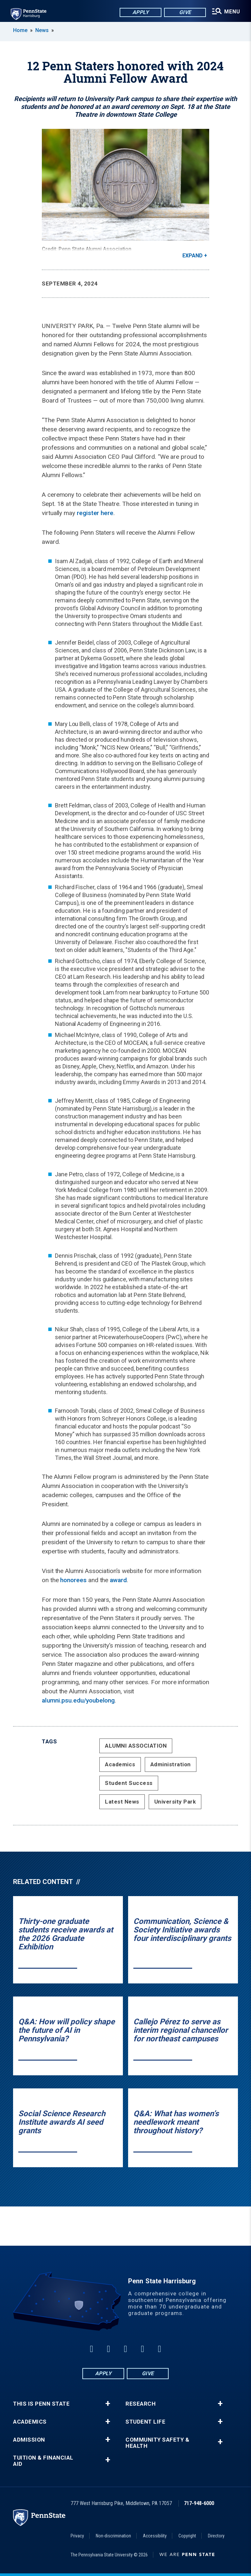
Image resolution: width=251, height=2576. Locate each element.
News (42, 30)
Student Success (129, 1783)
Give (183, 13)
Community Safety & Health (157, 2443)
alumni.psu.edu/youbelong (78, 1700)
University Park (175, 1801)
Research (141, 2404)
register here (95, 513)
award (118, 1580)
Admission (29, 2440)
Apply (138, 13)
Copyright (187, 2535)
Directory (216, 2535)
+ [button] (107, 2403)
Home (20, 30)
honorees (73, 1580)
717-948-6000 (199, 2503)
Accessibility (155, 2535)
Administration (170, 1764)
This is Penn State (41, 2404)
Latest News (122, 1801)
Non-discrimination (113, 2535)
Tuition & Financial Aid (43, 2461)
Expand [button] (192, 255)
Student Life (145, 2422)
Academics (120, 1764)
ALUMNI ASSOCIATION (136, 1745)
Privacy (77, 2535)
